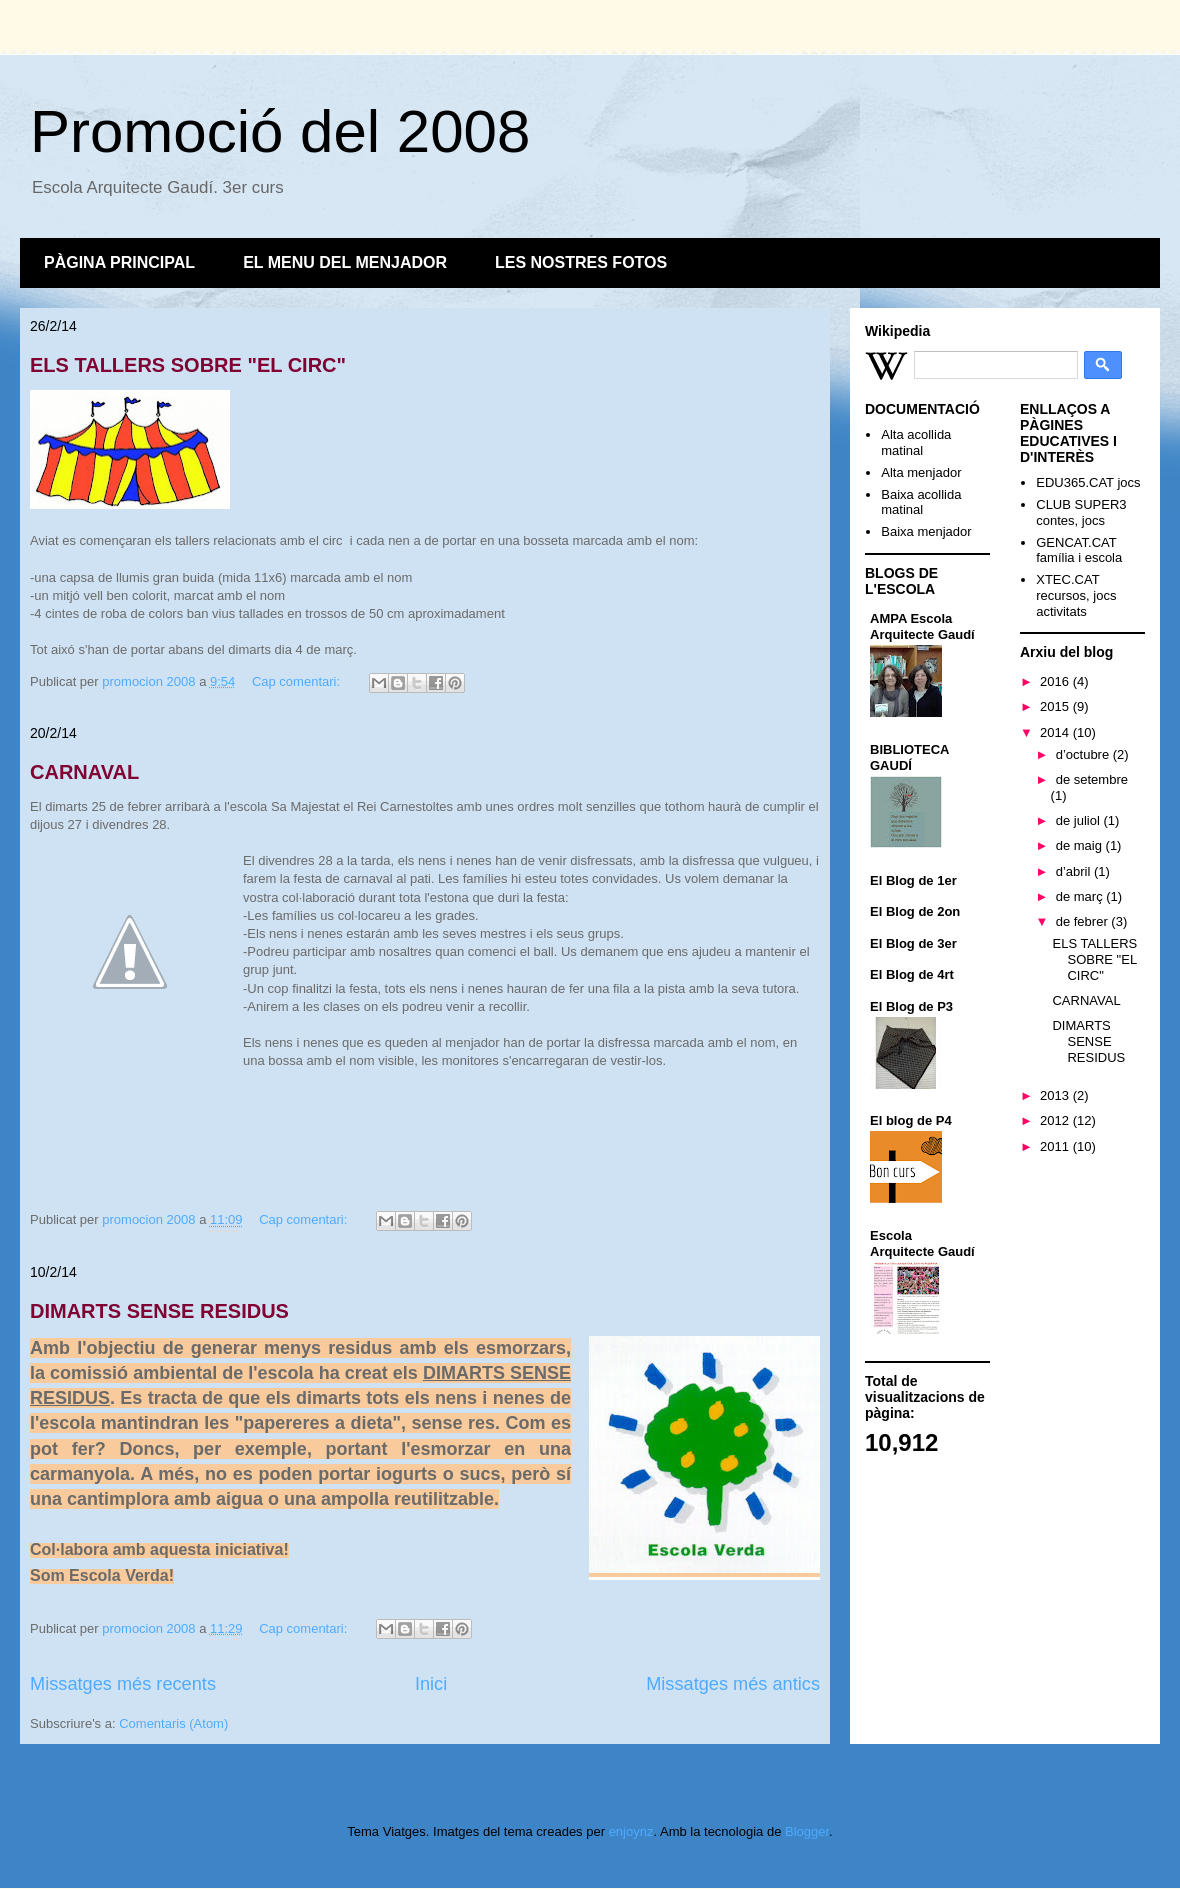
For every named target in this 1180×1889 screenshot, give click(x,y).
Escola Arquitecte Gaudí (922, 1243)
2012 (1056, 1120)
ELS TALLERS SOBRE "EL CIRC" (188, 365)
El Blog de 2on (915, 911)
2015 (1056, 706)
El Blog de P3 (911, 1006)
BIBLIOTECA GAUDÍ (909, 757)
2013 (1056, 1095)
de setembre (1092, 779)
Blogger (807, 1831)
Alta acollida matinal (916, 442)
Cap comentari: (298, 681)
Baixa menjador (926, 531)
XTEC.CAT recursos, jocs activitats (1076, 595)
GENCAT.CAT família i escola (1079, 550)
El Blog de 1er (913, 880)
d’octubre (1084, 754)
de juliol (1080, 820)
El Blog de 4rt (912, 974)
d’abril (1075, 871)
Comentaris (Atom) (173, 1723)
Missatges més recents (123, 1684)
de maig (1081, 845)
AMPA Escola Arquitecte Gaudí (922, 626)
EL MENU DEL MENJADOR (345, 262)
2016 (1056, 681)
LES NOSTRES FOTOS (581, 262)
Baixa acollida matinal (921, 502)
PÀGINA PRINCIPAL (119, 262)
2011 (1056, 1146)
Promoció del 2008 (280, 131)
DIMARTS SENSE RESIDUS (159, 1311)
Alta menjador (921, 472)
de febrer (1084, 921)
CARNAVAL (84, 772)
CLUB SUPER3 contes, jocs (1081, 512)
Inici (431, 1684)
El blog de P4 (911, 1120)
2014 (1056, 732)
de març (1081, 896)
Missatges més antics (733, 1684)
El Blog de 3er (913, 943)
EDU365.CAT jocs (1088, 482)
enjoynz (631, 1831)
